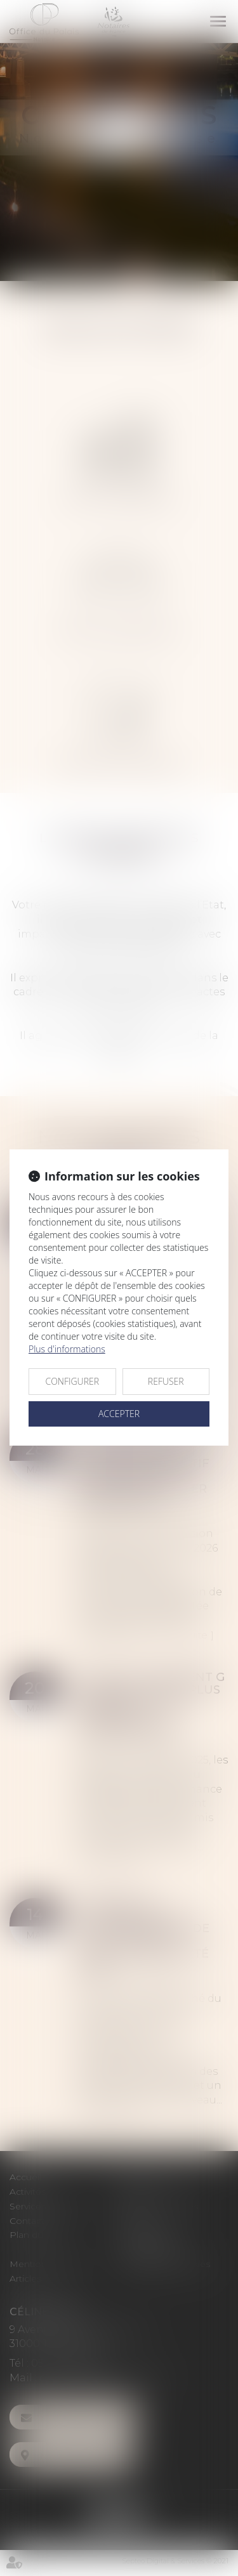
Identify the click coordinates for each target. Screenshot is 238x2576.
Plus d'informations (67, 1349)
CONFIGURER (72, 1381)
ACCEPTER (119, 1414)
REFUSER (166, 1381)
